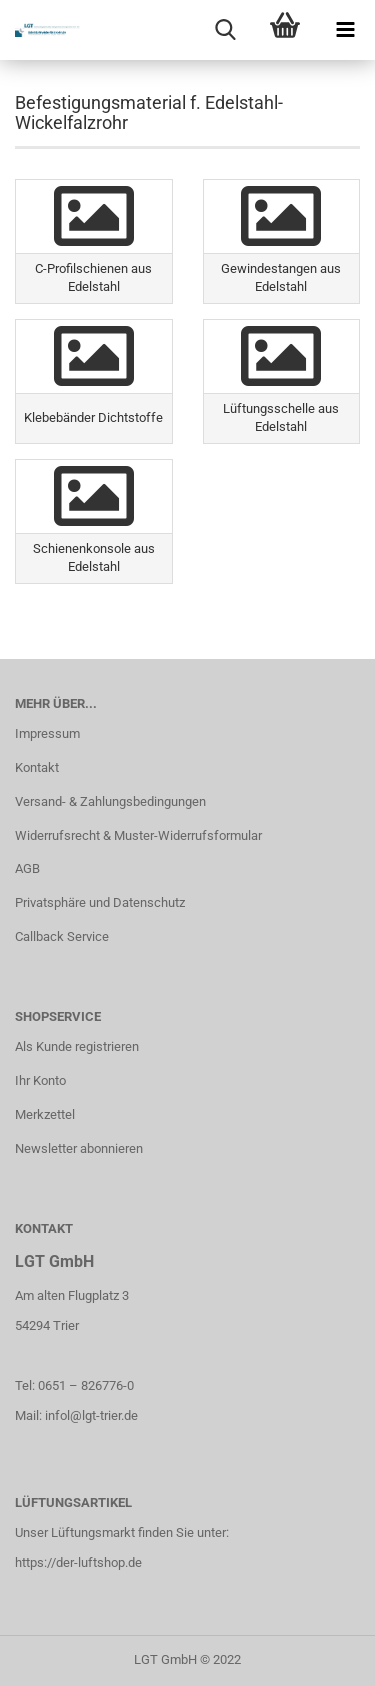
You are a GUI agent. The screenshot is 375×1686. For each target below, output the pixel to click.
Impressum (47, 733)
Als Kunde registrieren (77, 1046)
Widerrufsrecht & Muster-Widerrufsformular (138, 835)
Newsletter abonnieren (79, 1148)
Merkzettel (45, 1114)
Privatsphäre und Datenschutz (100, 902)
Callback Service (62, 936)
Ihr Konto (40, 1080)
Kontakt (37, 767)
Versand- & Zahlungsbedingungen (110, 801)
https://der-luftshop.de (78, 1562)
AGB (27, 868)
